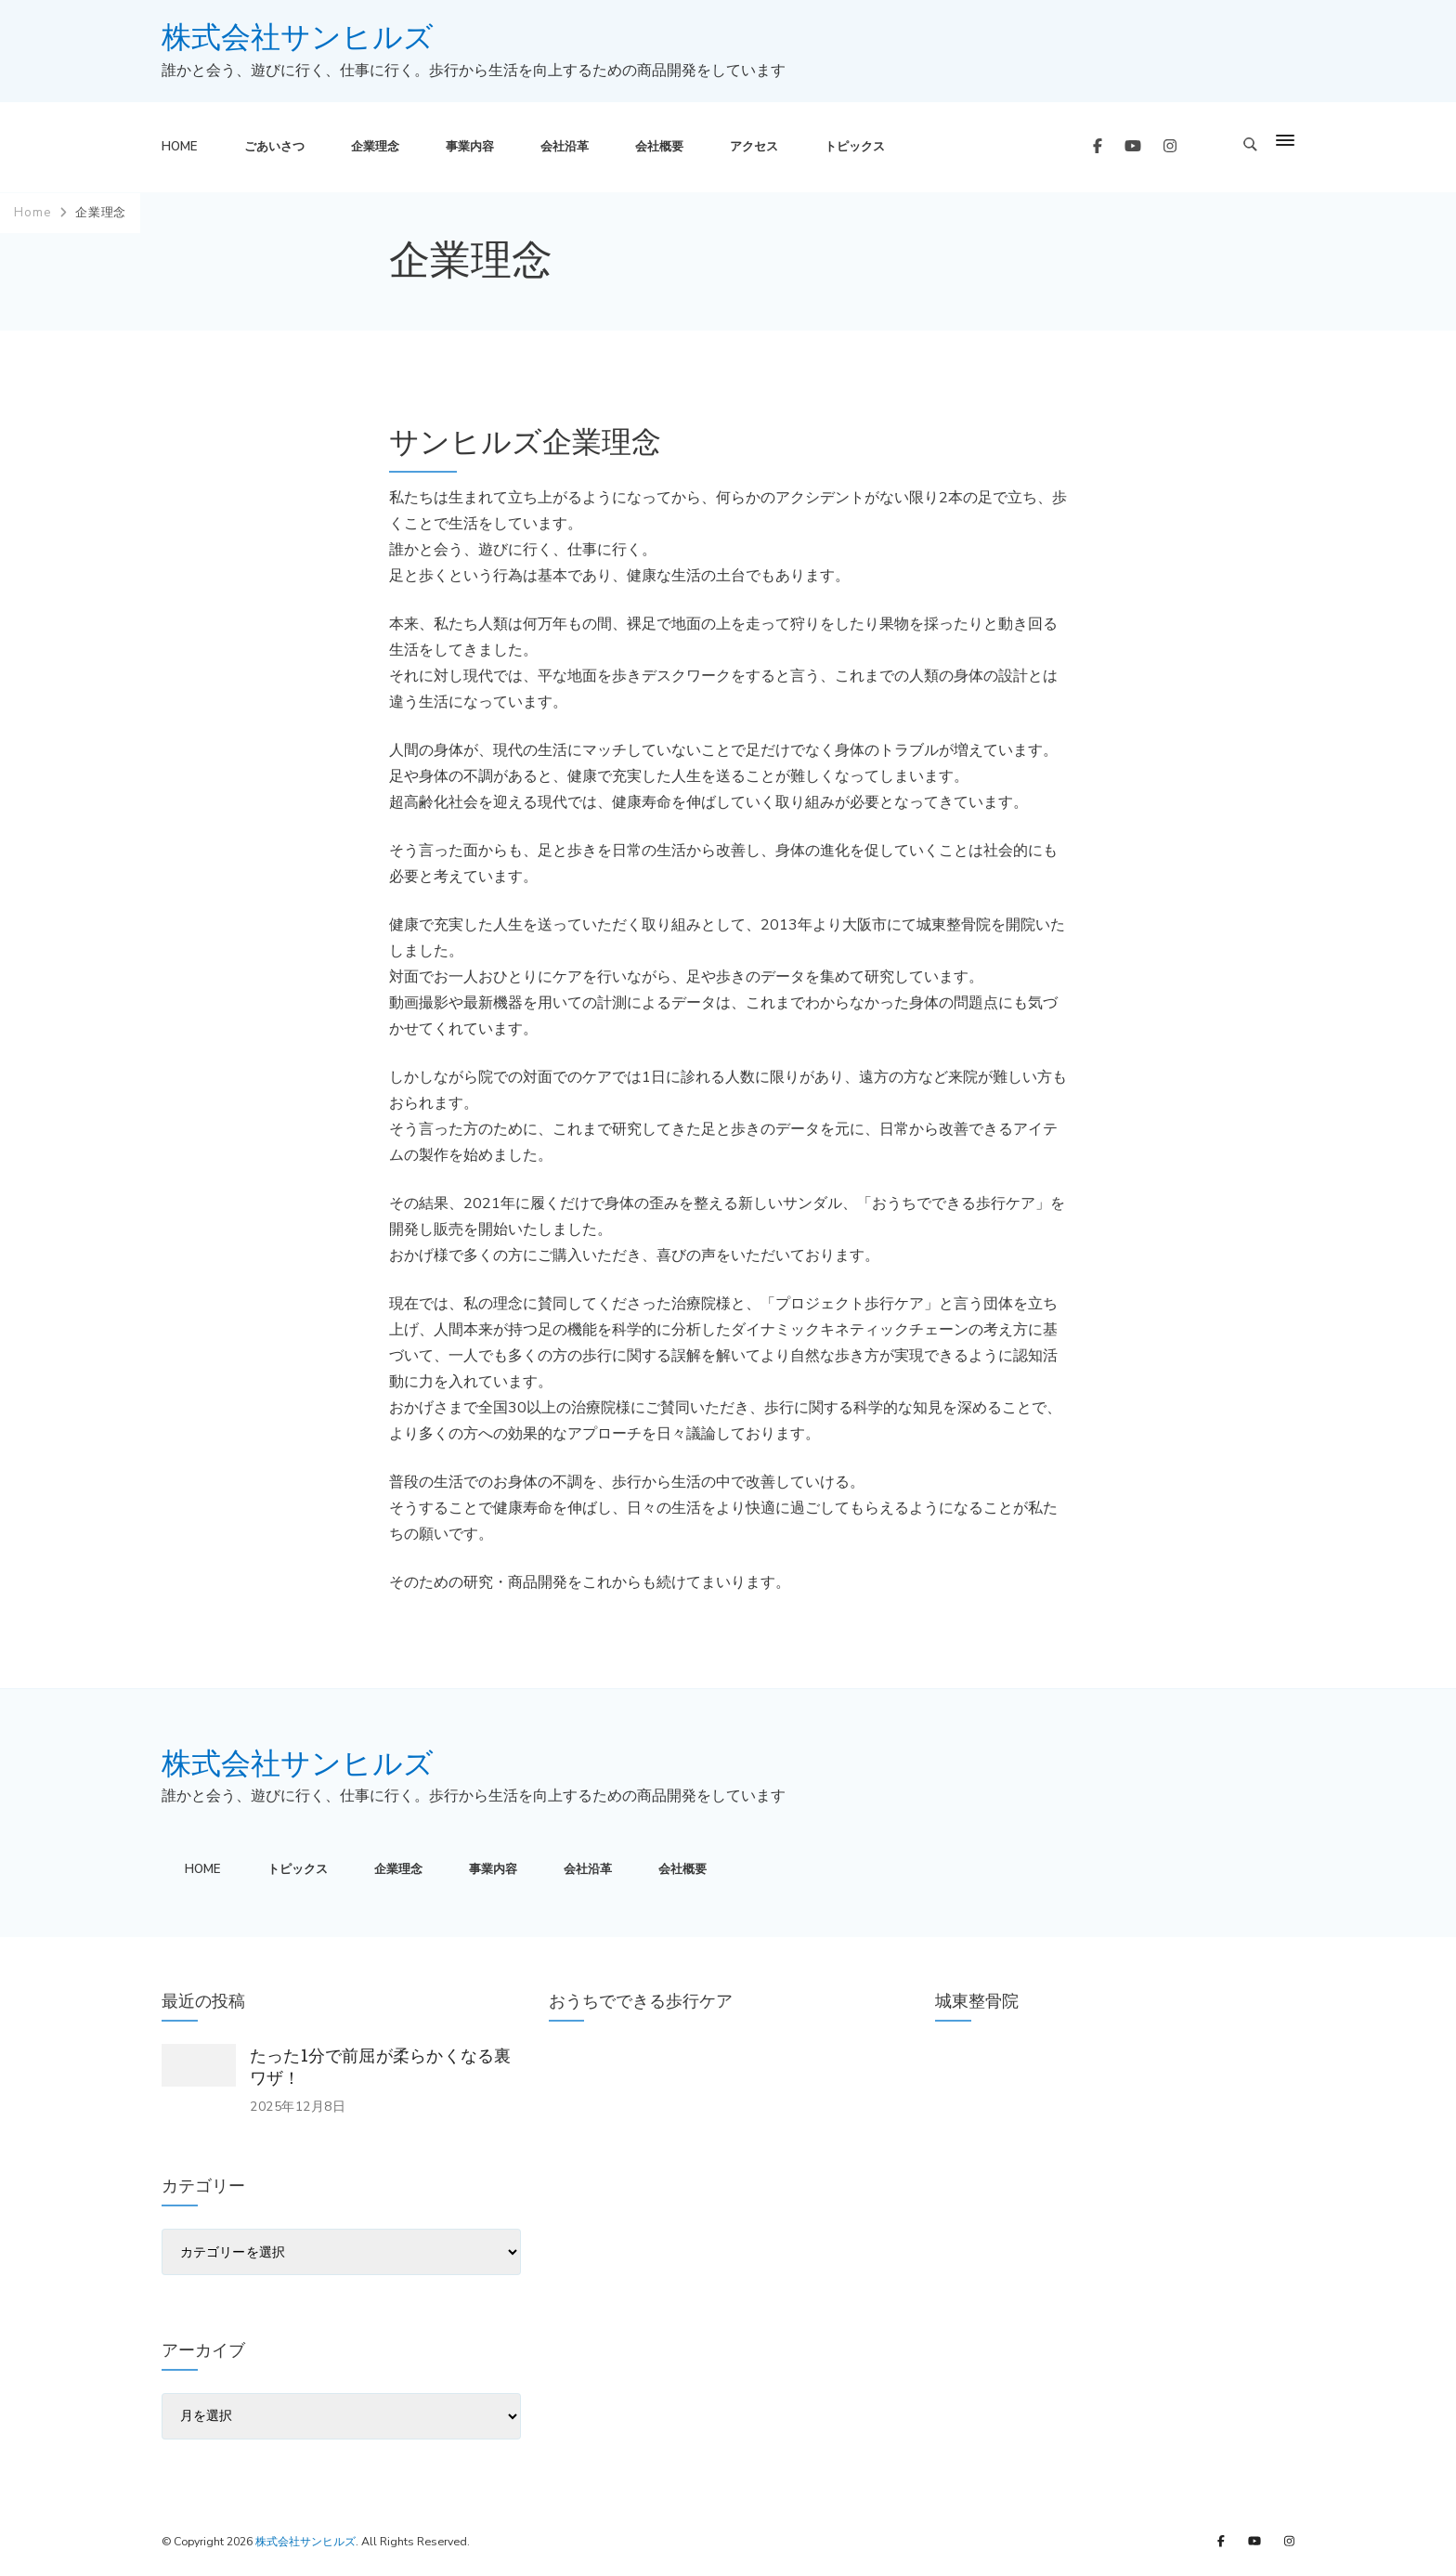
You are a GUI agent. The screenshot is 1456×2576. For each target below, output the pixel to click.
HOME (180, 146)
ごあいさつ (274, 146)
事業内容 (470, 146)
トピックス (855, 146)
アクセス (754, 146)
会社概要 (659, 146)
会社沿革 (564, 146)
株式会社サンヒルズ (298, 38)
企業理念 (375, 146)
